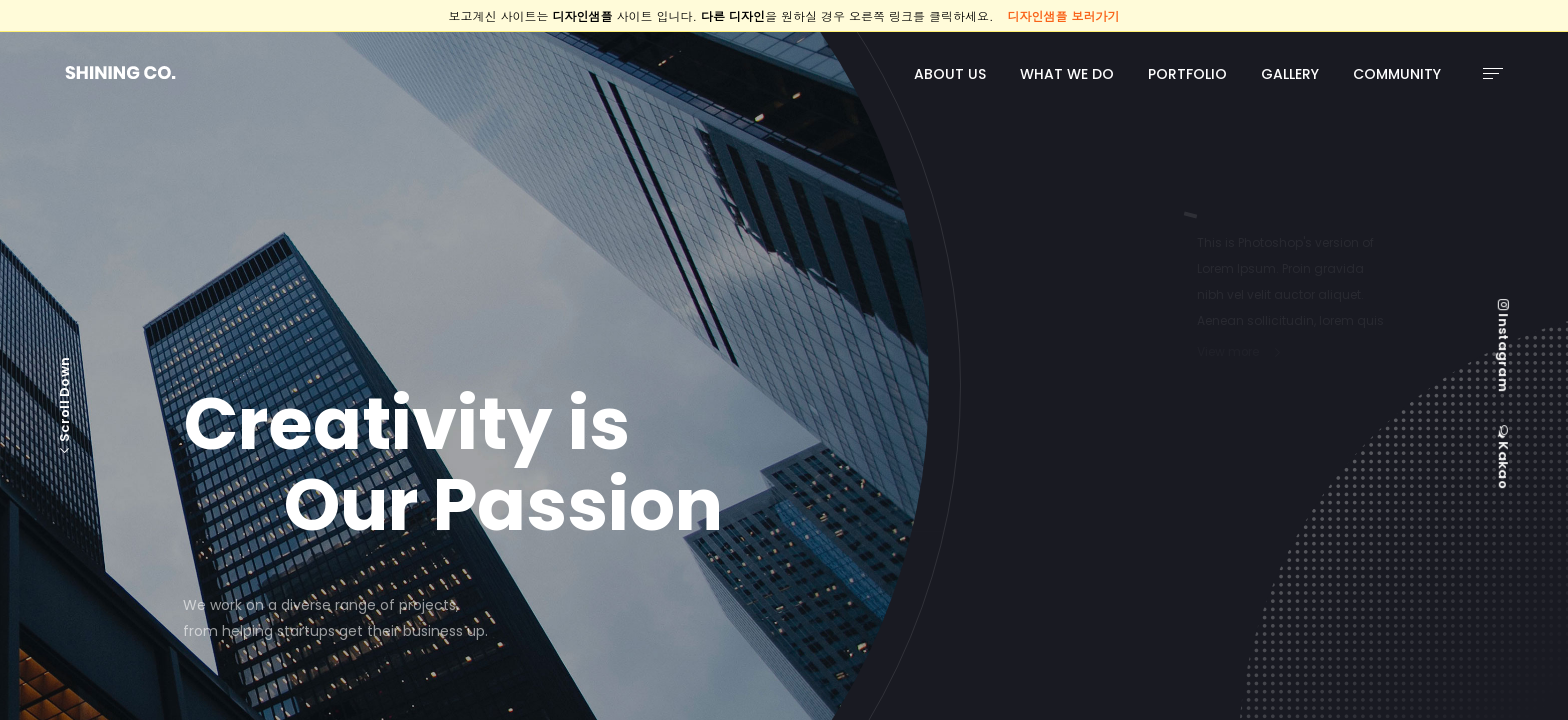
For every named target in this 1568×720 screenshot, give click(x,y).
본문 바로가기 (0, 32)
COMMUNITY (1397, 74)
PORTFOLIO (1187, 74)
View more (1228, 350)
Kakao (1503, 457)
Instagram (1503, 345)
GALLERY (1290, 74)
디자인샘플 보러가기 (1064, 15)
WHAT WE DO (1067, 74)
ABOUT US (950, 74)
